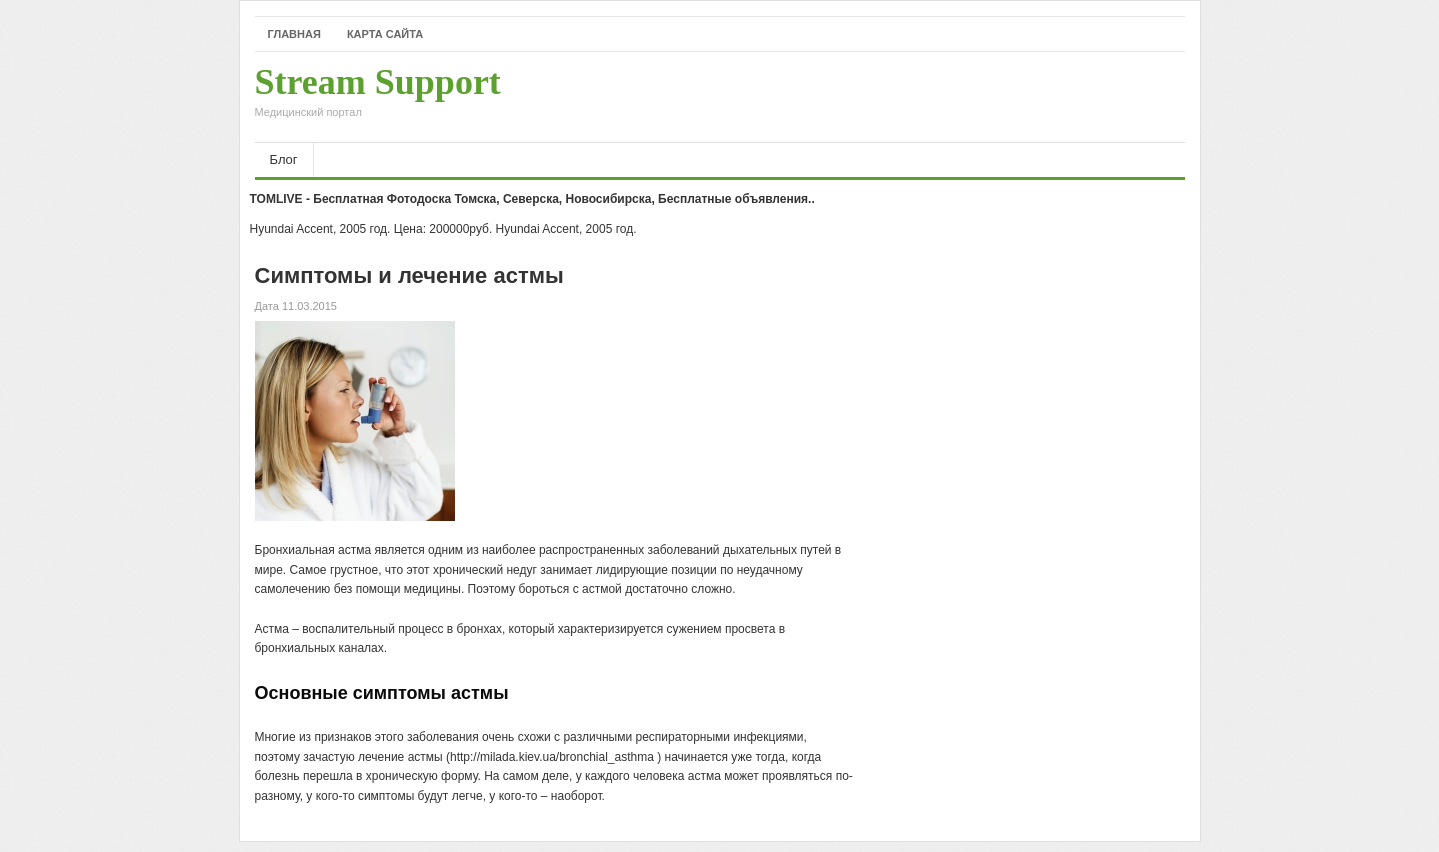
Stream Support (378, 97)
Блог (284, 159)
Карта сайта (385, 34)
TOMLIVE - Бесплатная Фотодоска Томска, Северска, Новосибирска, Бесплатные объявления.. (532, 199)
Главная (294, 34)
